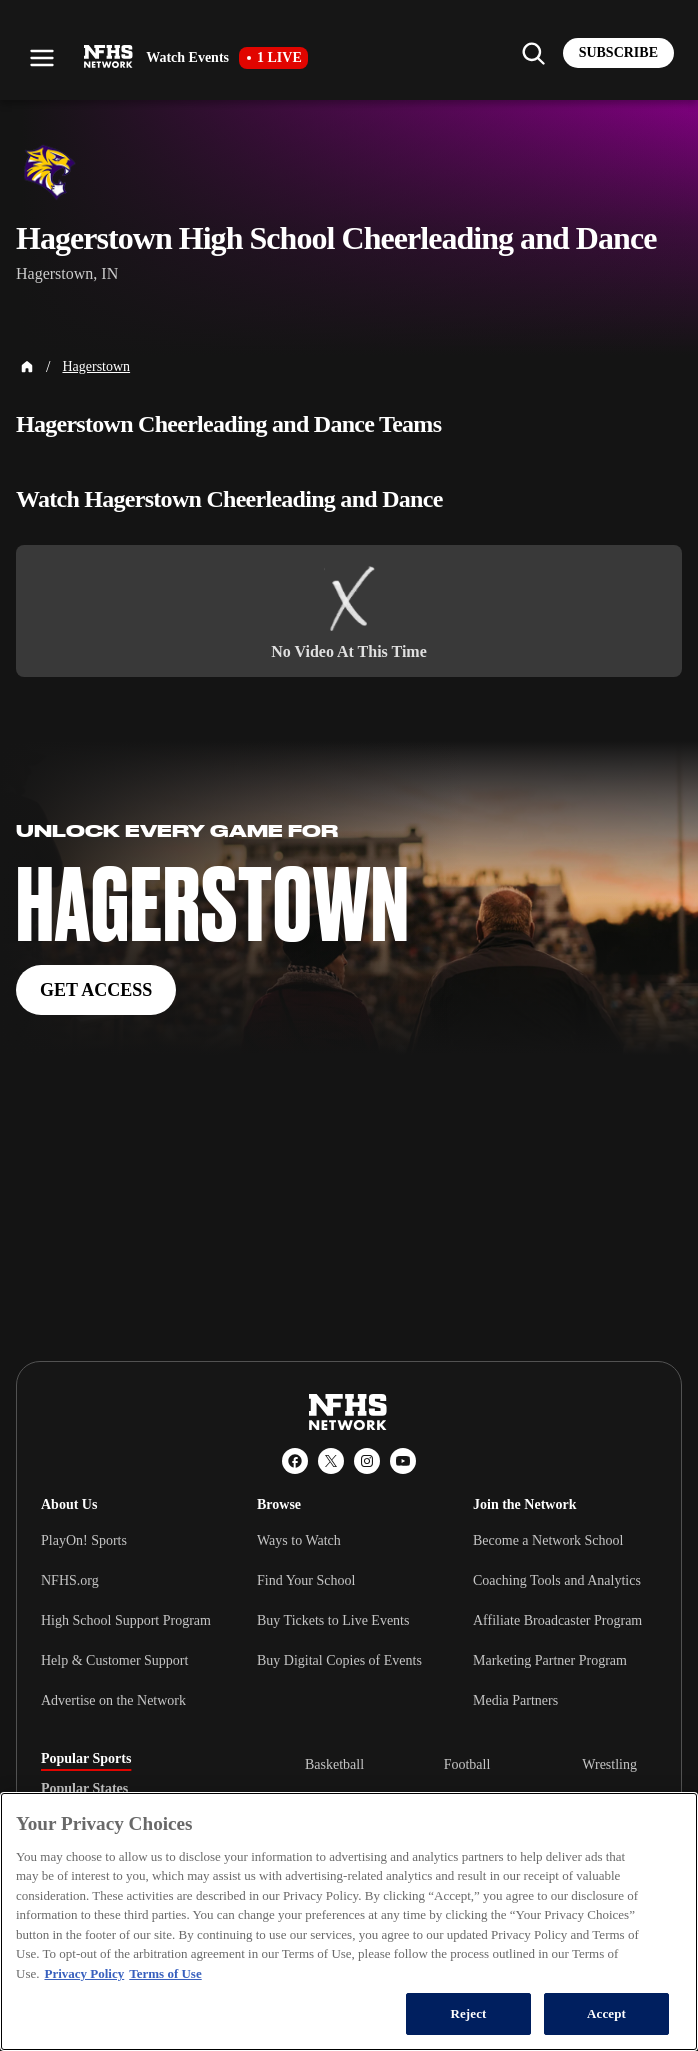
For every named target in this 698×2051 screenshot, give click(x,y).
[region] (349, 1921)
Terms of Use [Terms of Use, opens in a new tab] (165, 1973)
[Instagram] (367, 1461)
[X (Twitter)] (331, 1461)
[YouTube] (403, 1461)
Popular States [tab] (84, 1789)
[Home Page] (27, 367)
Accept (606, 2013)
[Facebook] (295, 1461)
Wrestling (609, 1764)
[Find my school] (533, 53)
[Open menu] (42, 58)
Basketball (334, 1764)
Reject (468, 2013)
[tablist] (141, 1789)
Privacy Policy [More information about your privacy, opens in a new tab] (84, 1973)
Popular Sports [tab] (86, 1759)
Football (467, 1764)
